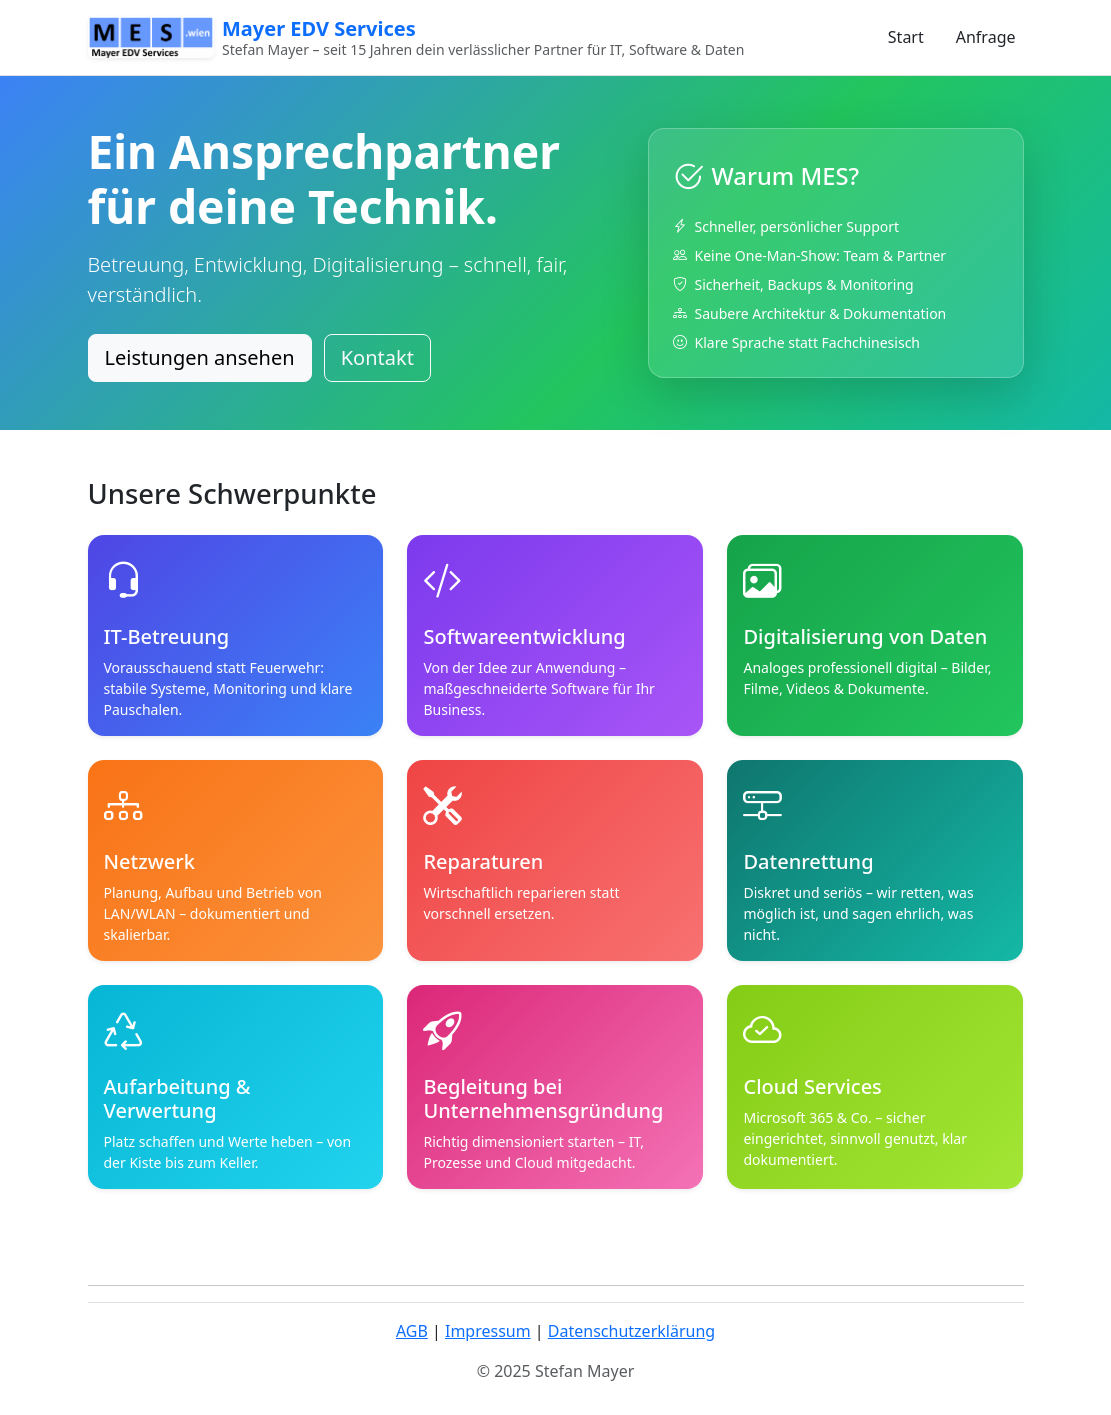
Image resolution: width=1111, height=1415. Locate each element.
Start (906, 37)
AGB (412, 1331)
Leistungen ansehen (200, 357)
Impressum (488, 1331)
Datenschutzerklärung (631, 1331)
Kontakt (377, 357)
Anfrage (986, 37)
